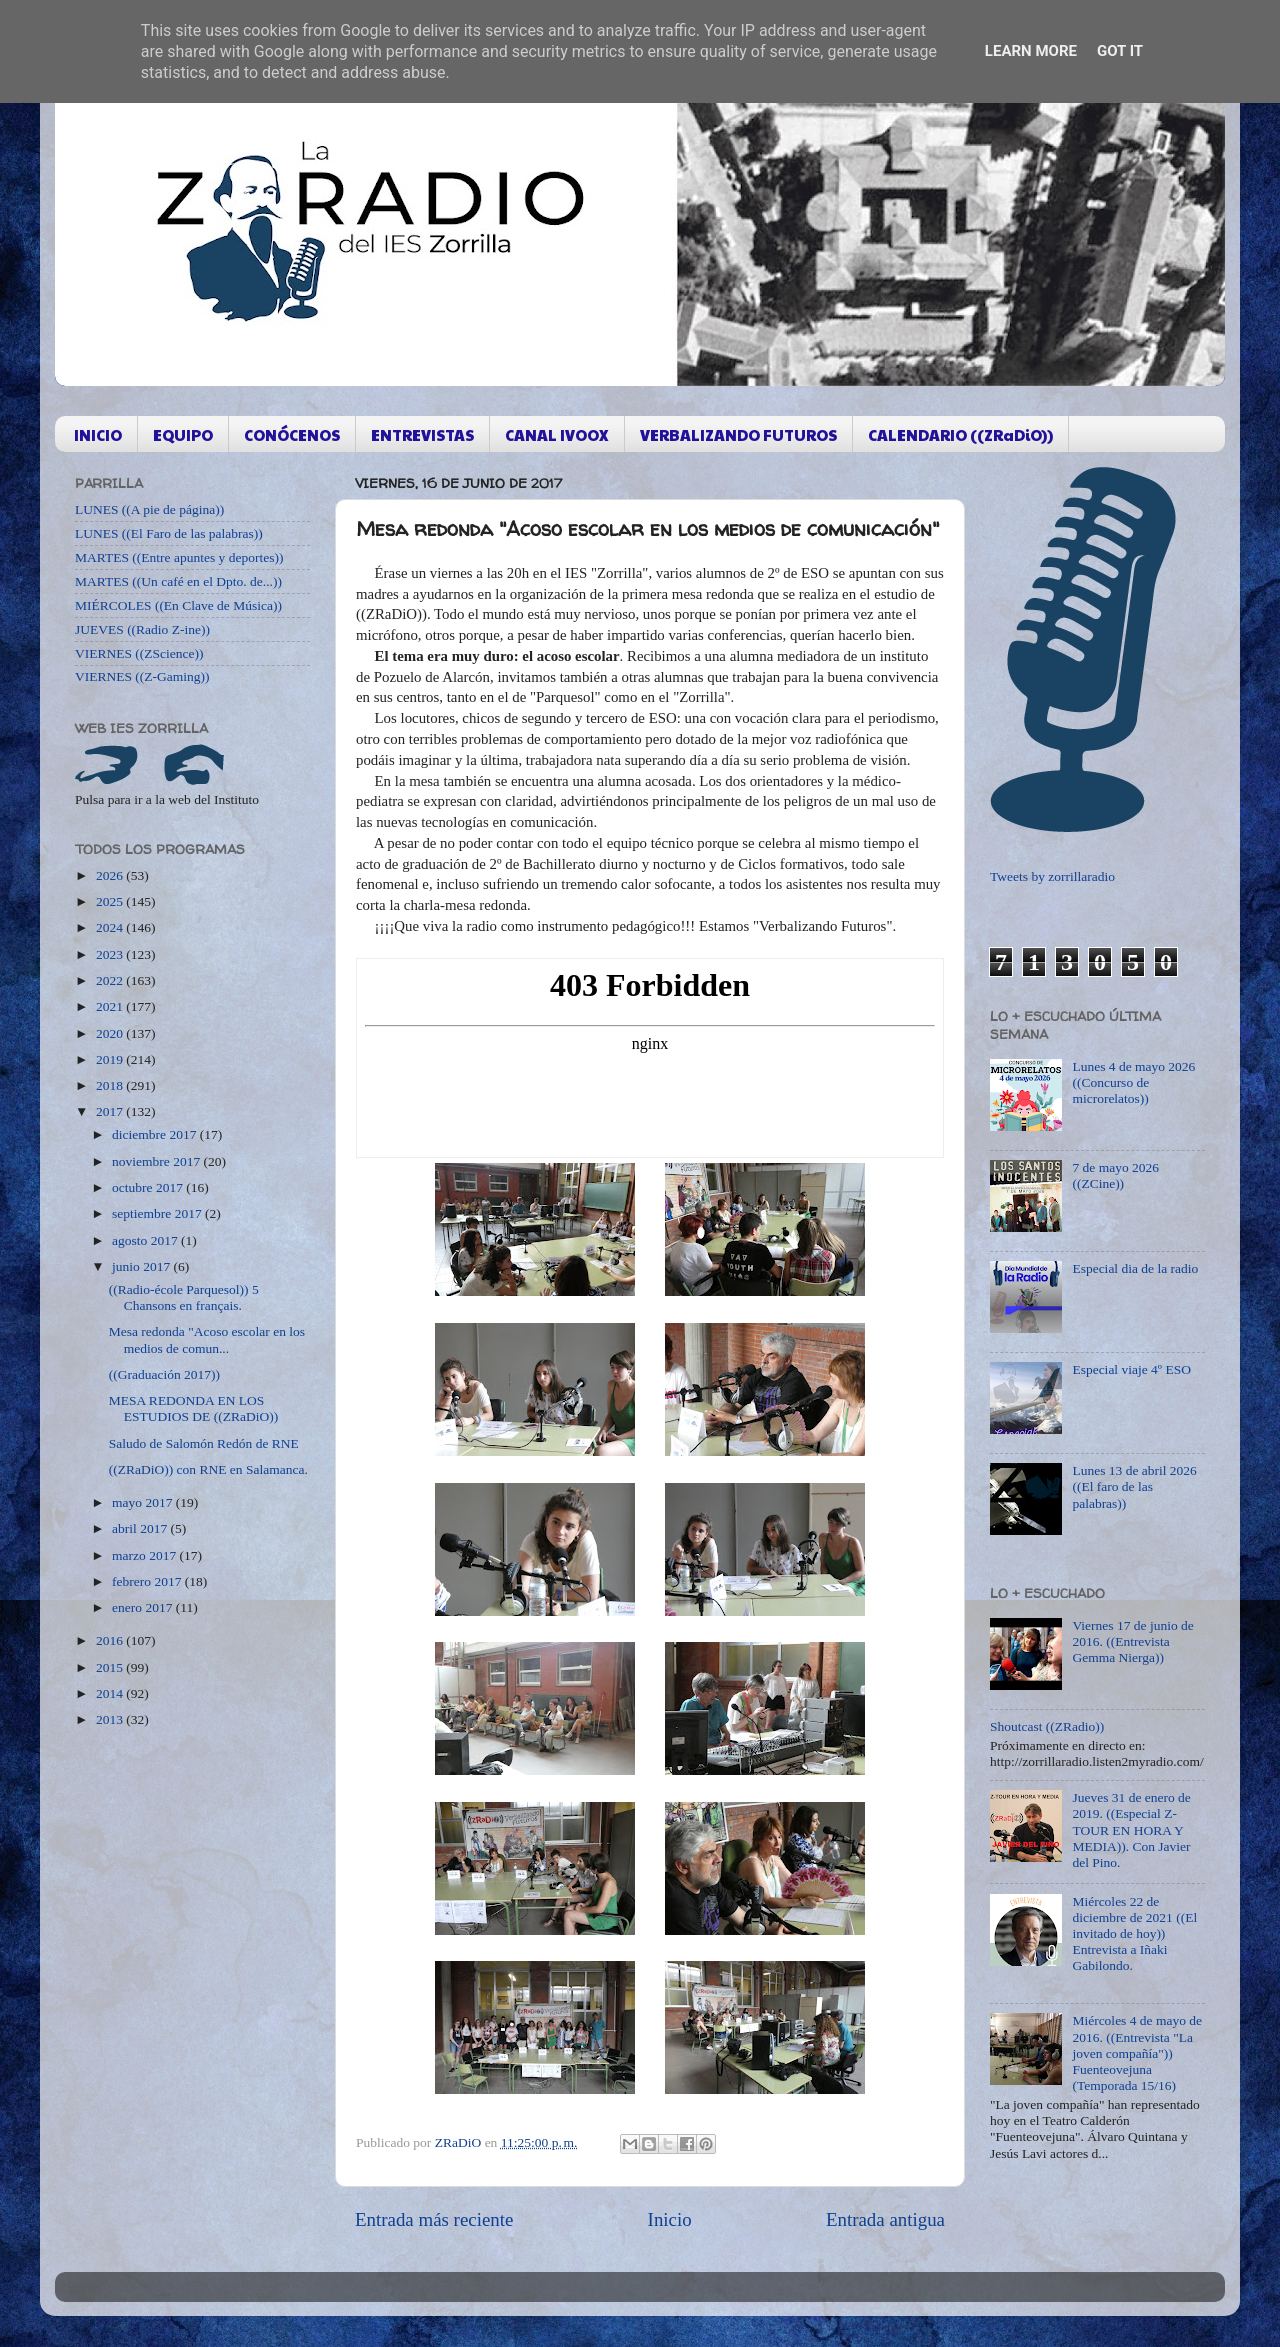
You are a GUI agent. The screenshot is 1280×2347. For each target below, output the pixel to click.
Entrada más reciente (434, 2219)
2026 (111, 875)
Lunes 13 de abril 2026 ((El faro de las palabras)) (1134, 1486)
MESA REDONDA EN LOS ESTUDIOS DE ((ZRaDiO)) (193, 1408)
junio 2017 (143, 1266)
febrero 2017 (148, 1581)
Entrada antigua (885, 2219)
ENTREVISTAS (422, 434)
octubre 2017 (149, 1187)
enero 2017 (144, 1607)
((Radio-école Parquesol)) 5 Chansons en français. (184, 1297)
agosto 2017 (146, 1240)
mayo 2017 (144, 1502)
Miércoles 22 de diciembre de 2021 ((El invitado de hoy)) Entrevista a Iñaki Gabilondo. (1134, 1934)
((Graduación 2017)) (164, 1374)
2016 (111, 1640)
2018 (111, 1085)
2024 (111, 927)
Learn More (1031, 51)
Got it (1120, 51)
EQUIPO (183, 434)
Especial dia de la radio (1135, 1268)
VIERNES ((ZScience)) (139, 653)
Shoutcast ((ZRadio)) (1047, 1726)
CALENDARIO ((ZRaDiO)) (960, 434)
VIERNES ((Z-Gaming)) (142, 676)
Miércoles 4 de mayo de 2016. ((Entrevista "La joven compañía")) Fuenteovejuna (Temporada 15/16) (1137, 2053)
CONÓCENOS (292, 434)
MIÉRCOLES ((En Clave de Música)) (178, 605)
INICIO (98, 434)
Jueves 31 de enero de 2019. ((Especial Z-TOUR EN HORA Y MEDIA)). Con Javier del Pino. (1131, 1830)
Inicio (670, 2219)
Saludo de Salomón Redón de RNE (204, 1443)
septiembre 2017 (158, 1213)
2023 (111, 954)
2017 (111, 1111)
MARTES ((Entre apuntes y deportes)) (179, 557)
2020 (111, 1033)
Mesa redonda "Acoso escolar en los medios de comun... (207, 1339)
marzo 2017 (145, 1555)
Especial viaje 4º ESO (1131, 1369)
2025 (111, 901)
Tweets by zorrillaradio (1052, 876)
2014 (111, 1693)
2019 (111, 1059)
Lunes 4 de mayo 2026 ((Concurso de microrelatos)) (1133, 1082)
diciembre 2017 (156, 1134)
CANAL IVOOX (557, 434)
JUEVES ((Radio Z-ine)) (142, 629)
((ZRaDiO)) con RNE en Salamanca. (208, 1469)
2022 (111, 980)
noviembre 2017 (157, 1161)
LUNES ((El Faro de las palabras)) (169, 533)
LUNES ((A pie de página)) (149, 509)
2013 (111, 1719)
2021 (111, 1006)
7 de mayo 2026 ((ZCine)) (1115, 1175)
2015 (111, 1667)
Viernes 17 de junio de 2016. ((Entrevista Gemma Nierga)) (1132, 1641)
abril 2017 (141, 1528)
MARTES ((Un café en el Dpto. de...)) (178, 581)
